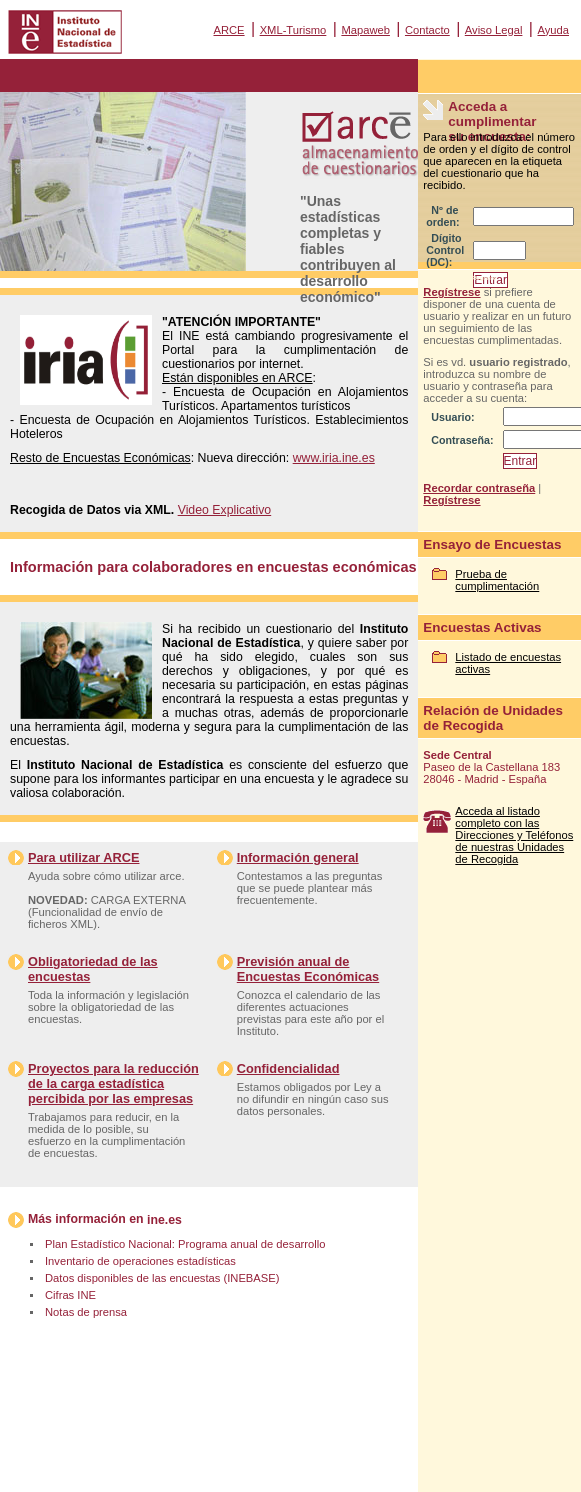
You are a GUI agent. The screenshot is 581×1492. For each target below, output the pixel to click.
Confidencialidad (288, 1068)
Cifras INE (70, 1295)
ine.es (164, 1220)
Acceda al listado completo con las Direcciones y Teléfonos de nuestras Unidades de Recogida (514, 835)
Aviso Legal (494, 30)
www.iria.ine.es (334, 458)
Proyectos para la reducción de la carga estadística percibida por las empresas (113, 1083)
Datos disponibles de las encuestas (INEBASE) (162, 1278)
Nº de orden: (442, 216)
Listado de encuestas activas (508, 663)
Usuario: (452, 417)
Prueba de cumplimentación (497, 580)
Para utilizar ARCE (83, 857)
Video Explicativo (225, 510)
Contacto (427, 30)
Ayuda (553, 30)
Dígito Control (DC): (445, 250)
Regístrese (451, 292)
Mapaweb (365, 30)
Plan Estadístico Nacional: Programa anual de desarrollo (185, 1244)
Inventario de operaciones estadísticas (140, 1261)
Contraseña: (462, 440)
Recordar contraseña (479, 488)
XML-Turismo (293, 30)
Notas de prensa (86, 1312)
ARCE (228, 30)
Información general (298, 857)
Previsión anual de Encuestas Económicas (308, 969)
